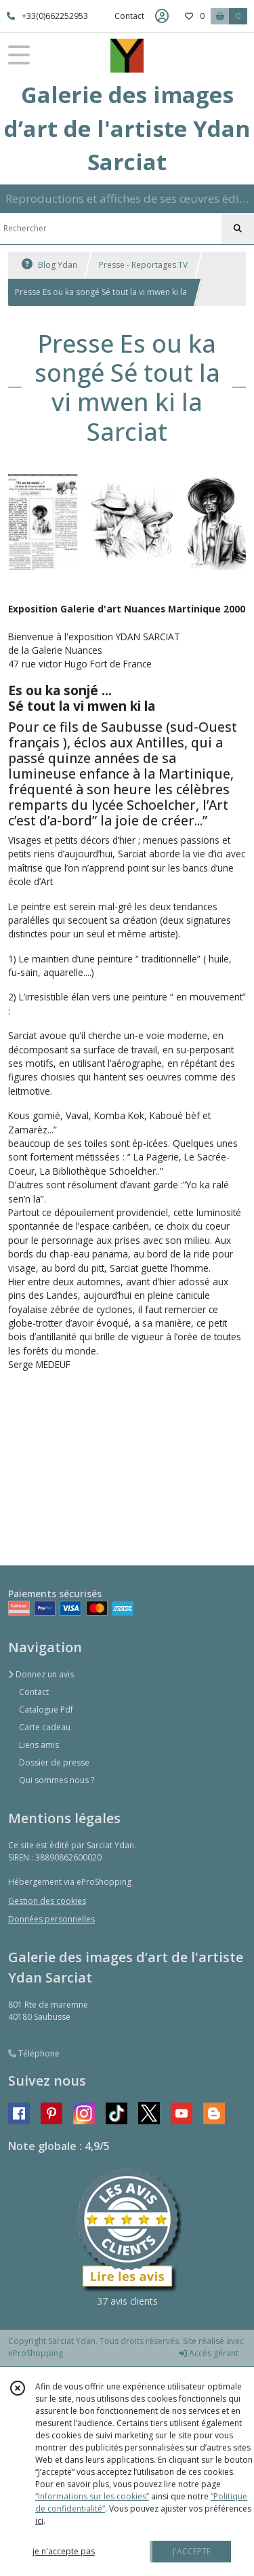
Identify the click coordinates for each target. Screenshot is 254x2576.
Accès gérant (208, 2353)
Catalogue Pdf (46, 1709)
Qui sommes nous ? (56, 1780)
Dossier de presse (54, 1762)
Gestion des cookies (47, 1901)
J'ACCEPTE (192, 2551)
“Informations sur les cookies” (92, 2496)
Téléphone (34, 2053)
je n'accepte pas (64, 2551)
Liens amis (39, 1745)
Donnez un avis (41, 1674)
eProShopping (35, 2353)
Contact (129, 16)
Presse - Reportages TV (143, 265)
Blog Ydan (49, 265)
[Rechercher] (237, 228)
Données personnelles (51, 1919)
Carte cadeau (44, 1727)
